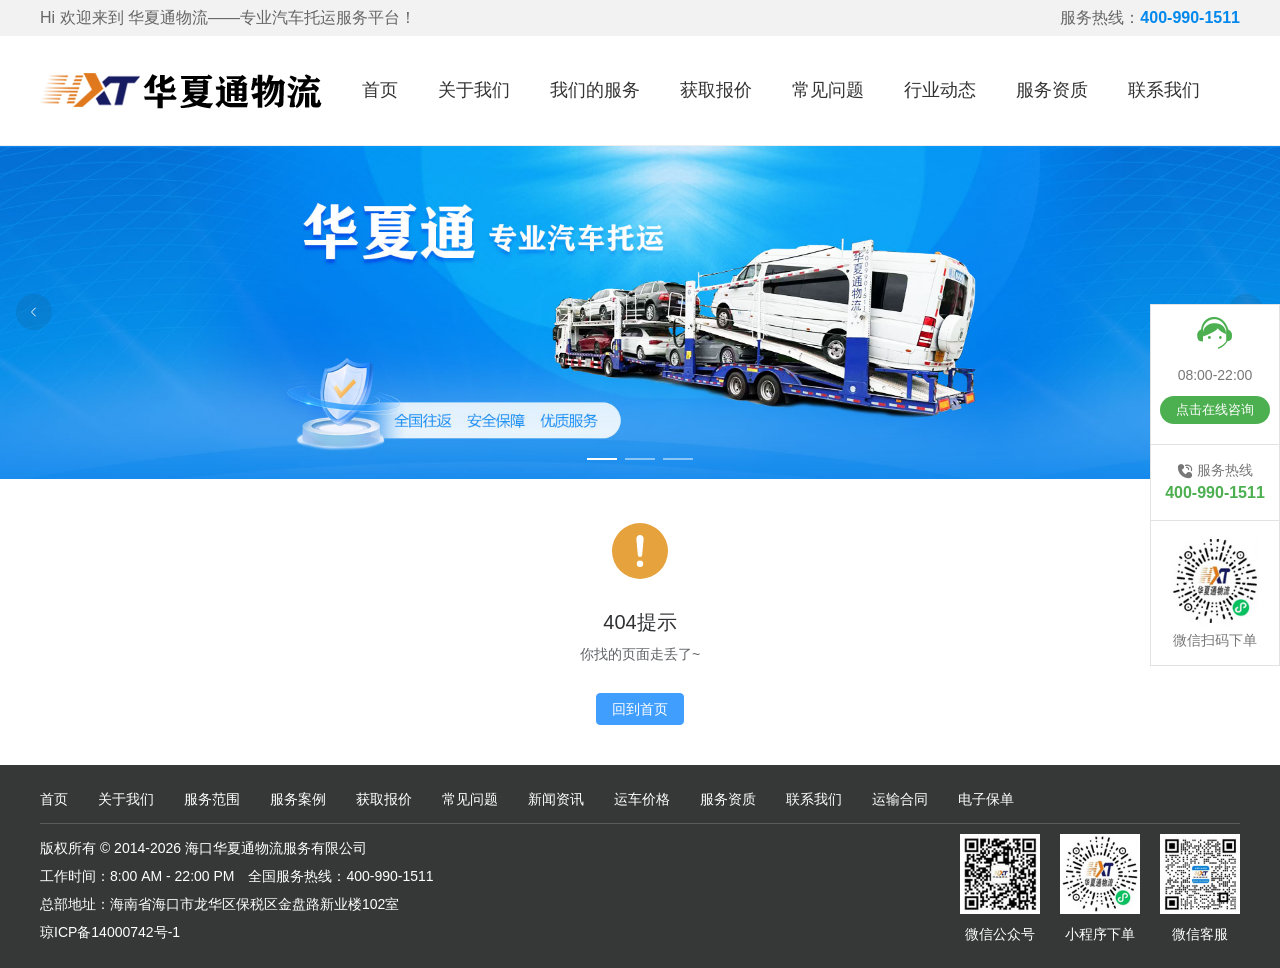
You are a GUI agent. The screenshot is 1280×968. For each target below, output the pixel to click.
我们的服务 (595, 90)
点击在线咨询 (1215, 409)
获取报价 (716, 90)
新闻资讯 (556, 799)
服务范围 (212, 799)
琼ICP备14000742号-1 (110, 932)
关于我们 (474, 90)
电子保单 (986, 799)
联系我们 (1164, 90)
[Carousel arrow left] (34, 312)
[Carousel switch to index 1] (602, 459)
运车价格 (642, 799)
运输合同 (900, 799)
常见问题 (828, 90)
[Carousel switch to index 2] (640, 459)
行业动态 (940, 90)
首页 (380, 90)
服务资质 (1052, 90)
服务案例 (298, 799)
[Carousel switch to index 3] (678, 459)
